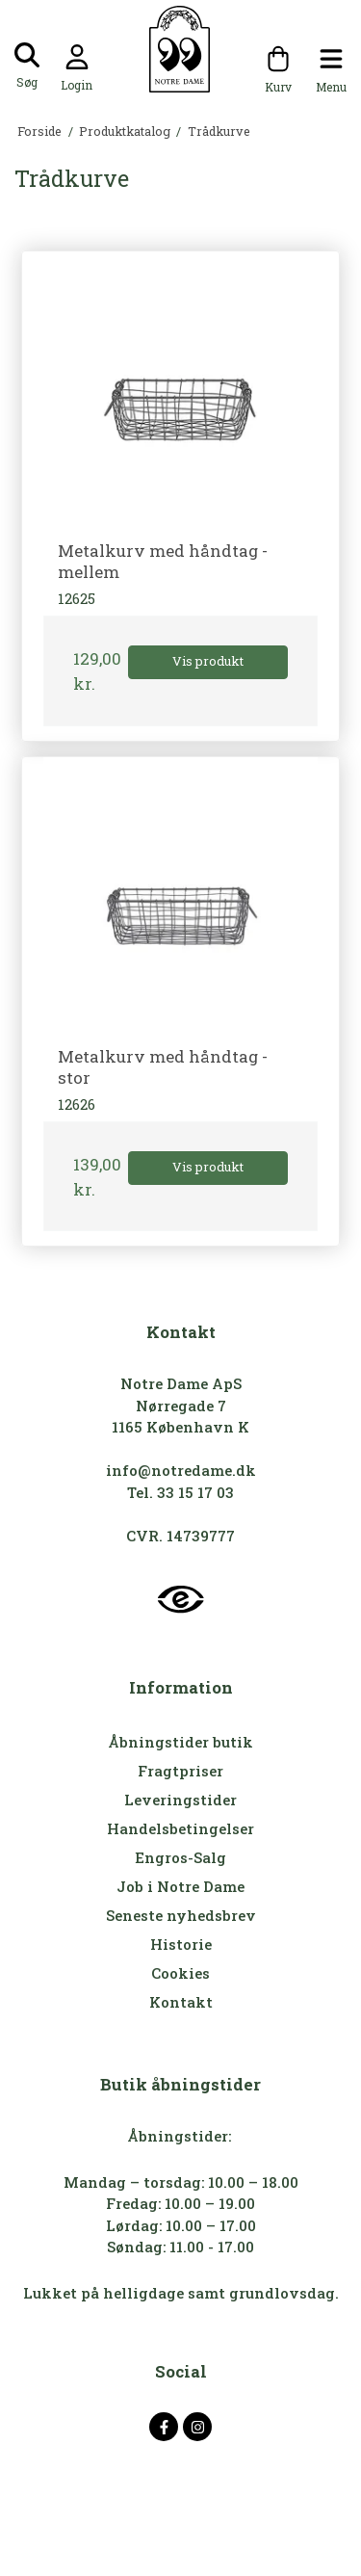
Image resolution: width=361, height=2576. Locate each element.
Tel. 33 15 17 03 (180, 1492)
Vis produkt (208, 661)
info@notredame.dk (181, 1470)
